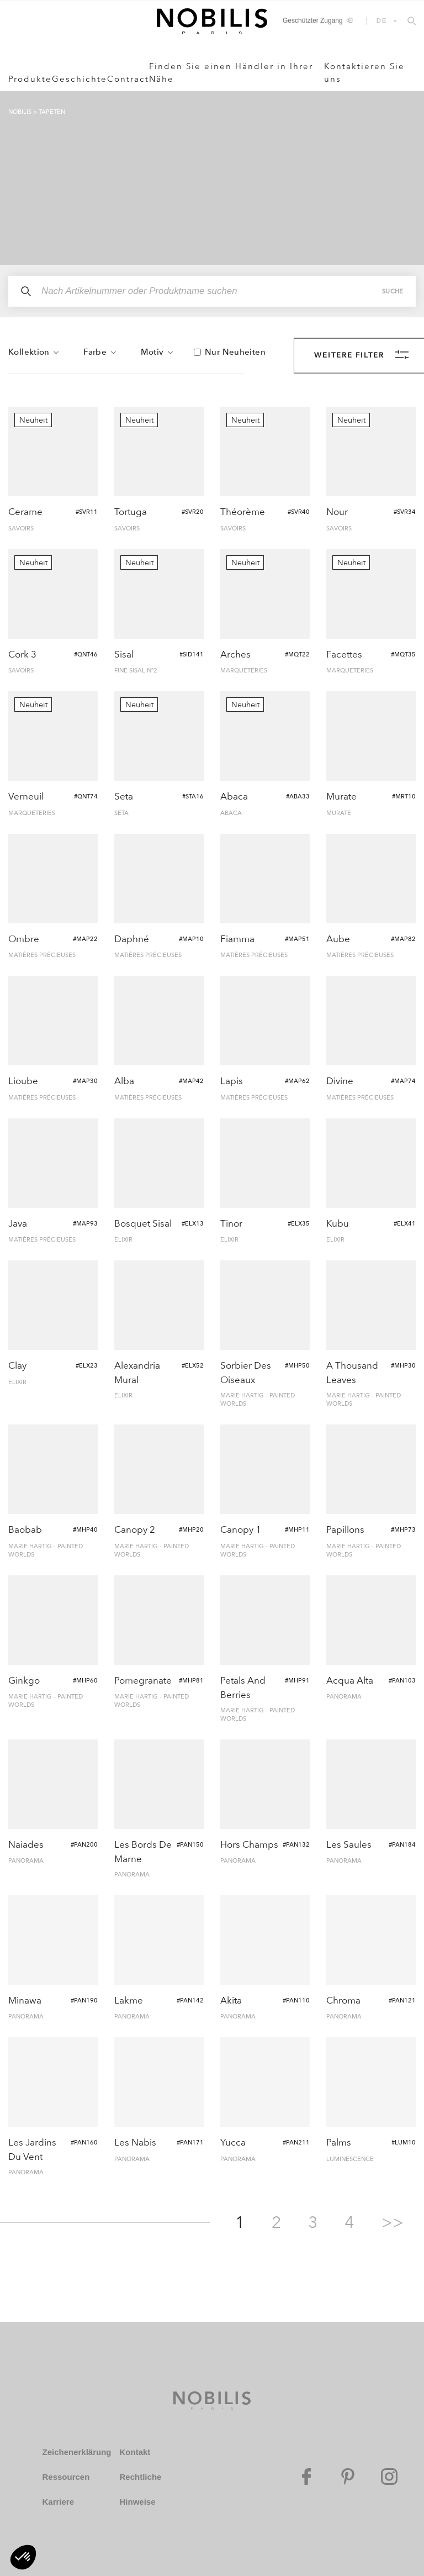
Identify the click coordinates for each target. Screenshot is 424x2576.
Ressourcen (65, 2477)
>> (392, 2222)
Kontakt (135, 2452)
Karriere (58, 2501)
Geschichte (79, 79)
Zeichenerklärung (76, 2452)
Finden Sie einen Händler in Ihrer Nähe (231, 72)
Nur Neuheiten (235, 352)
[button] (23, 2557)
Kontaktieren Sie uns (364, 72)
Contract (128, 79)
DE (382, 20)
